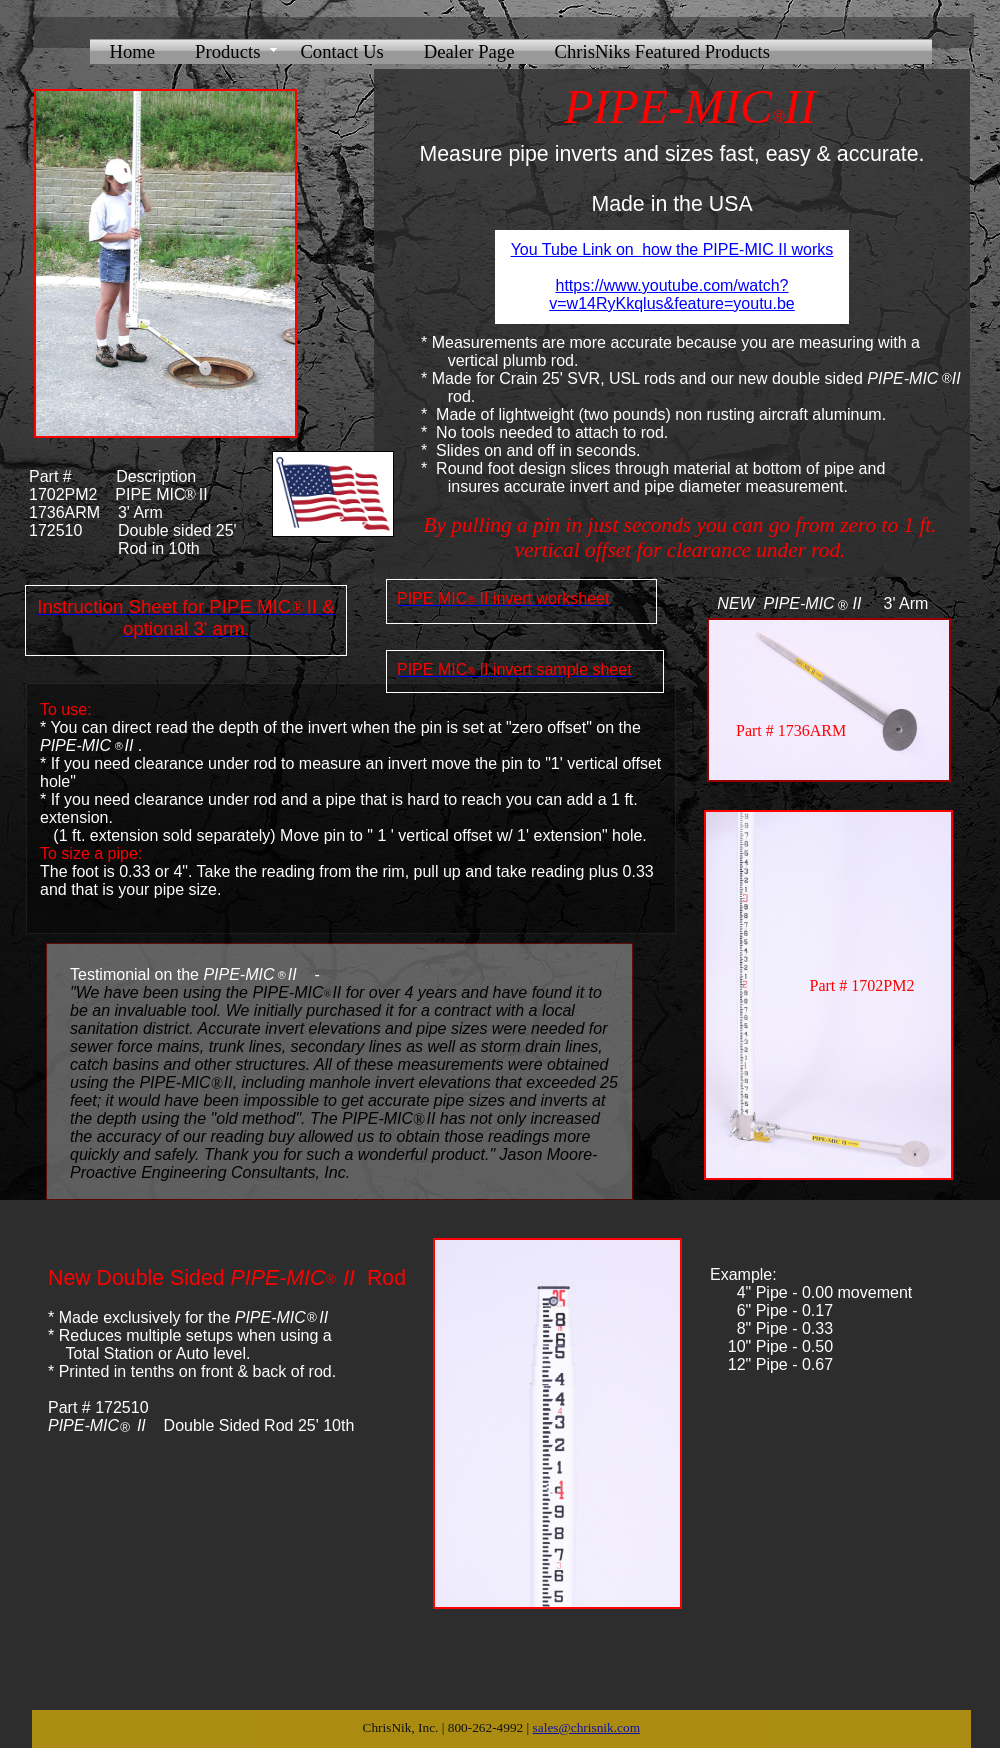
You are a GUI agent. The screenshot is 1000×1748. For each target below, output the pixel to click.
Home (133, 51)
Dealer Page (469, 51)
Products (227, 51)
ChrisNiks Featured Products (662, 51)
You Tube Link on (575, 249)
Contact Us (341, 51)
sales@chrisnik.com (586, 1727)
